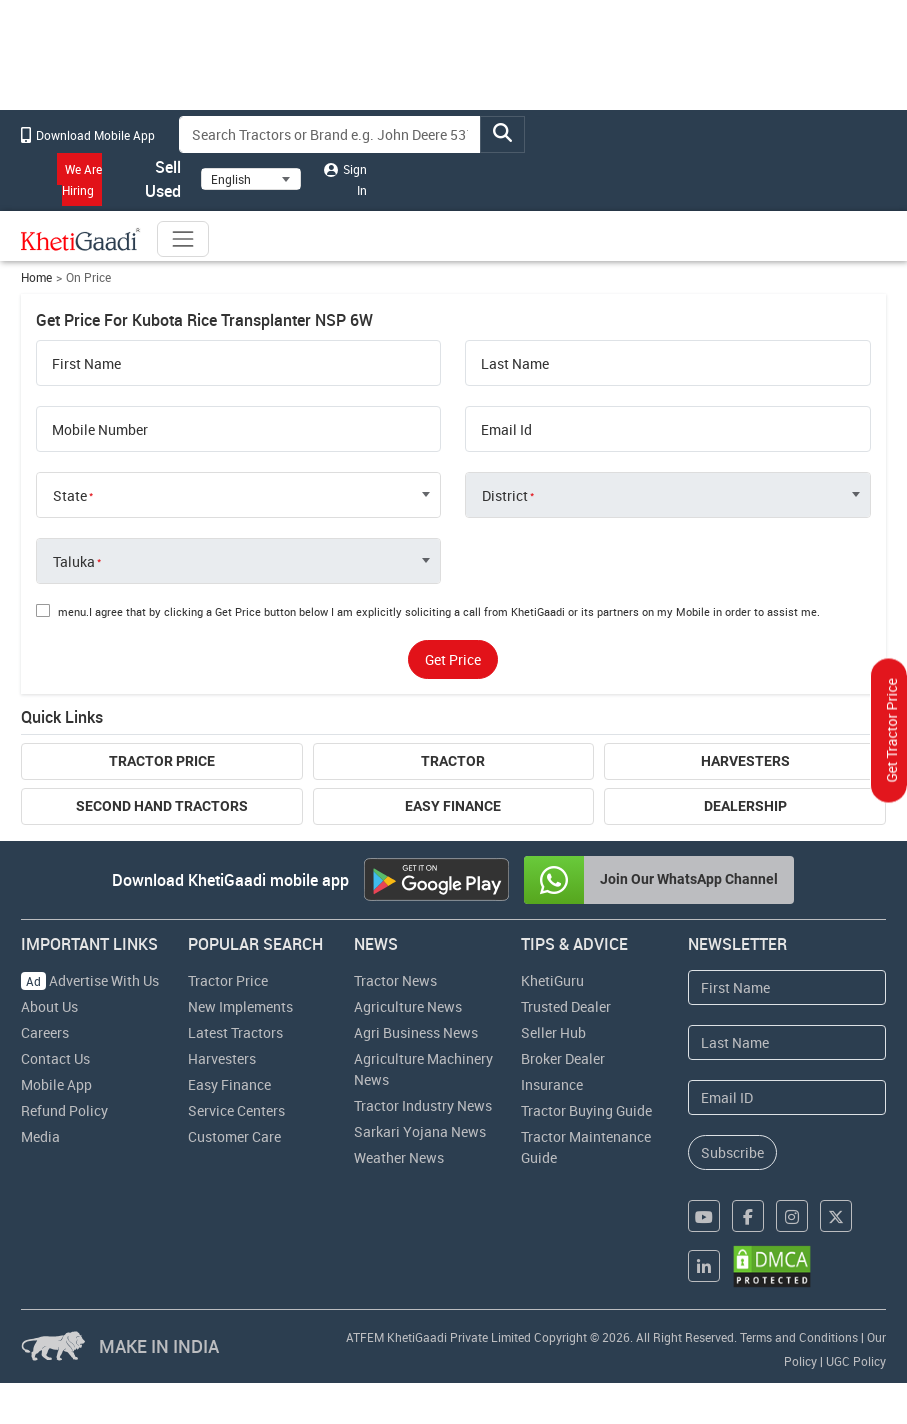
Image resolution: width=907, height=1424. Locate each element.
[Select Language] (251, 179)
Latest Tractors (235, 1032)
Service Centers (236, 1110)
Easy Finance (453, 806)
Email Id (506, 430)
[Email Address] (787, 1097)
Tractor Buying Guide (586, 1110)
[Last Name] (787, 1042)
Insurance (552, 1084)
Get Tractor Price (891, 731)
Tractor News (395, 980)
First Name (86, 364)
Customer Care (234, 1136)
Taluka (74, 562)
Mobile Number (100, 430)
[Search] (330, 134)
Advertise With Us (90, 980)
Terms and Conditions (799, 1337)
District (505, 496)
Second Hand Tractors (162, 806)
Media (40, 1136)
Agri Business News (416, 1032)
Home (36, 277)
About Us (49, 1006)
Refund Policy (64, 1110)
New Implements (240, 1006)
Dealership (745, 806)
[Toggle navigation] (183, 239)
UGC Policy (856, 1361)
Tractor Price (162, 761)
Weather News (399, 1157)
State (70, 496)
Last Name (515, 364)
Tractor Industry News (423, 1105)
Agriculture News (408, 1006)
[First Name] (787, 987)
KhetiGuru (552, 980)
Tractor (453, 761)
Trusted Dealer (566, 1006)
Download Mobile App (88, 135)
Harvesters (745, 761)
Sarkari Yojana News (420, 1131)
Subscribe (732, 1152)
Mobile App (56, 1084)
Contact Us (55, 1058)
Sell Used (152, 179)
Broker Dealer (563, 1058)
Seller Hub (553, 1032)
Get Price (453, 659)
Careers (45, 1032)
